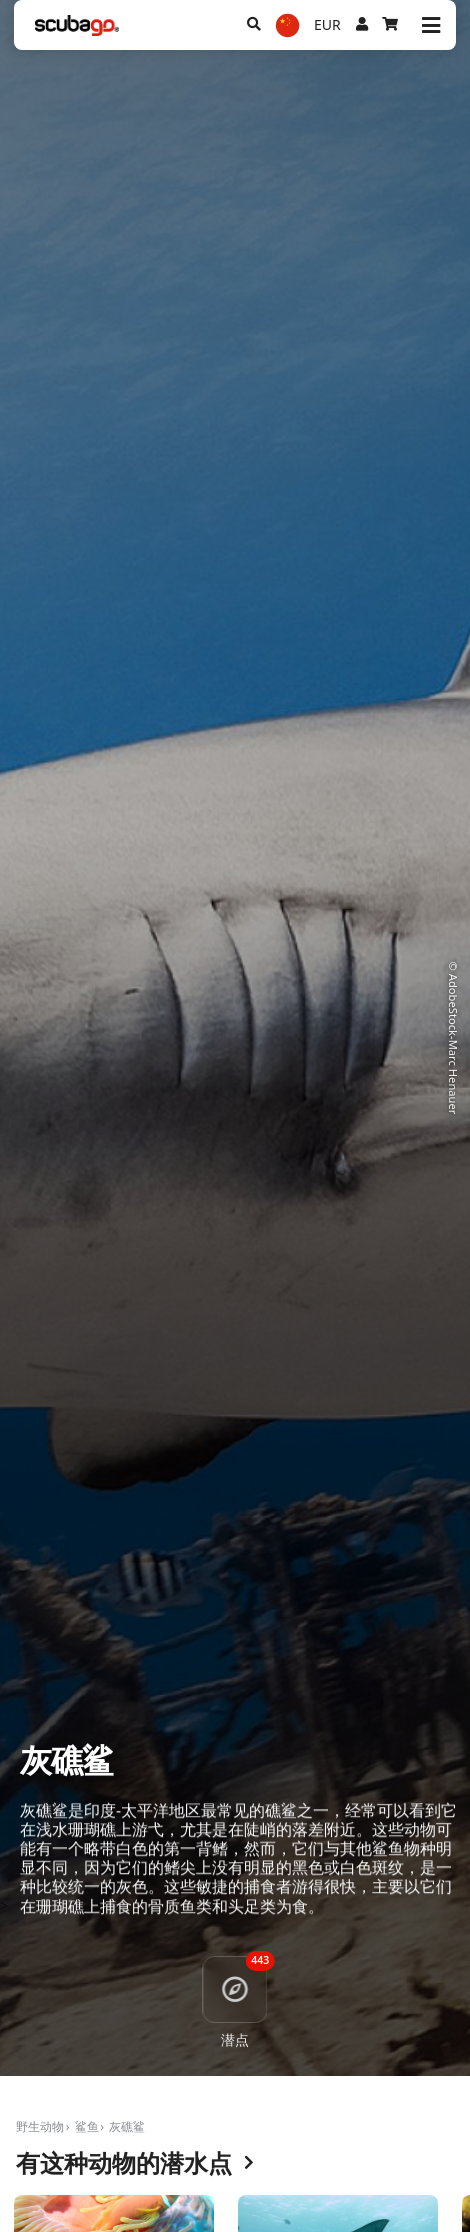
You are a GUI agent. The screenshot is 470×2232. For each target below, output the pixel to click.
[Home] (77, 25)
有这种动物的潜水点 (135, 2163)
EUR (327, 24)
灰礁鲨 (127, 2126)
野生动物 (40, 2126)
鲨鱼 (87, 2126)
